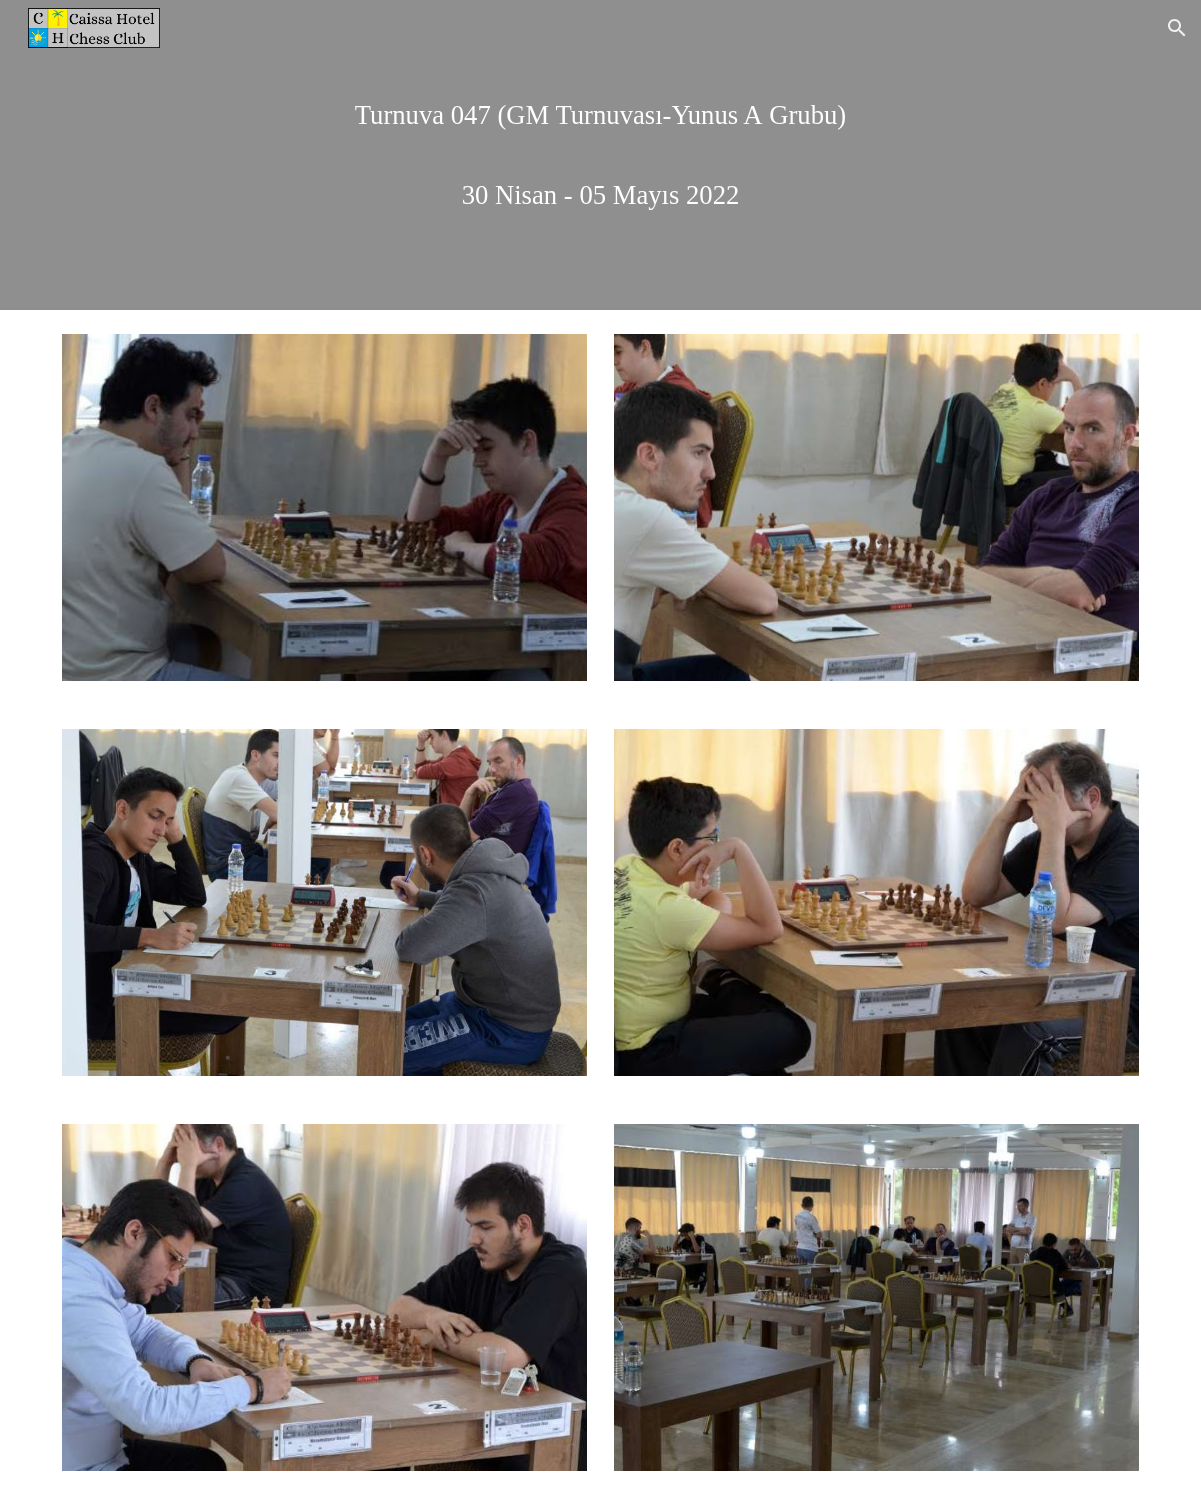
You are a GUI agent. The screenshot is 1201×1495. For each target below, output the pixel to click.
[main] (600, 155)
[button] (1177, 28)
